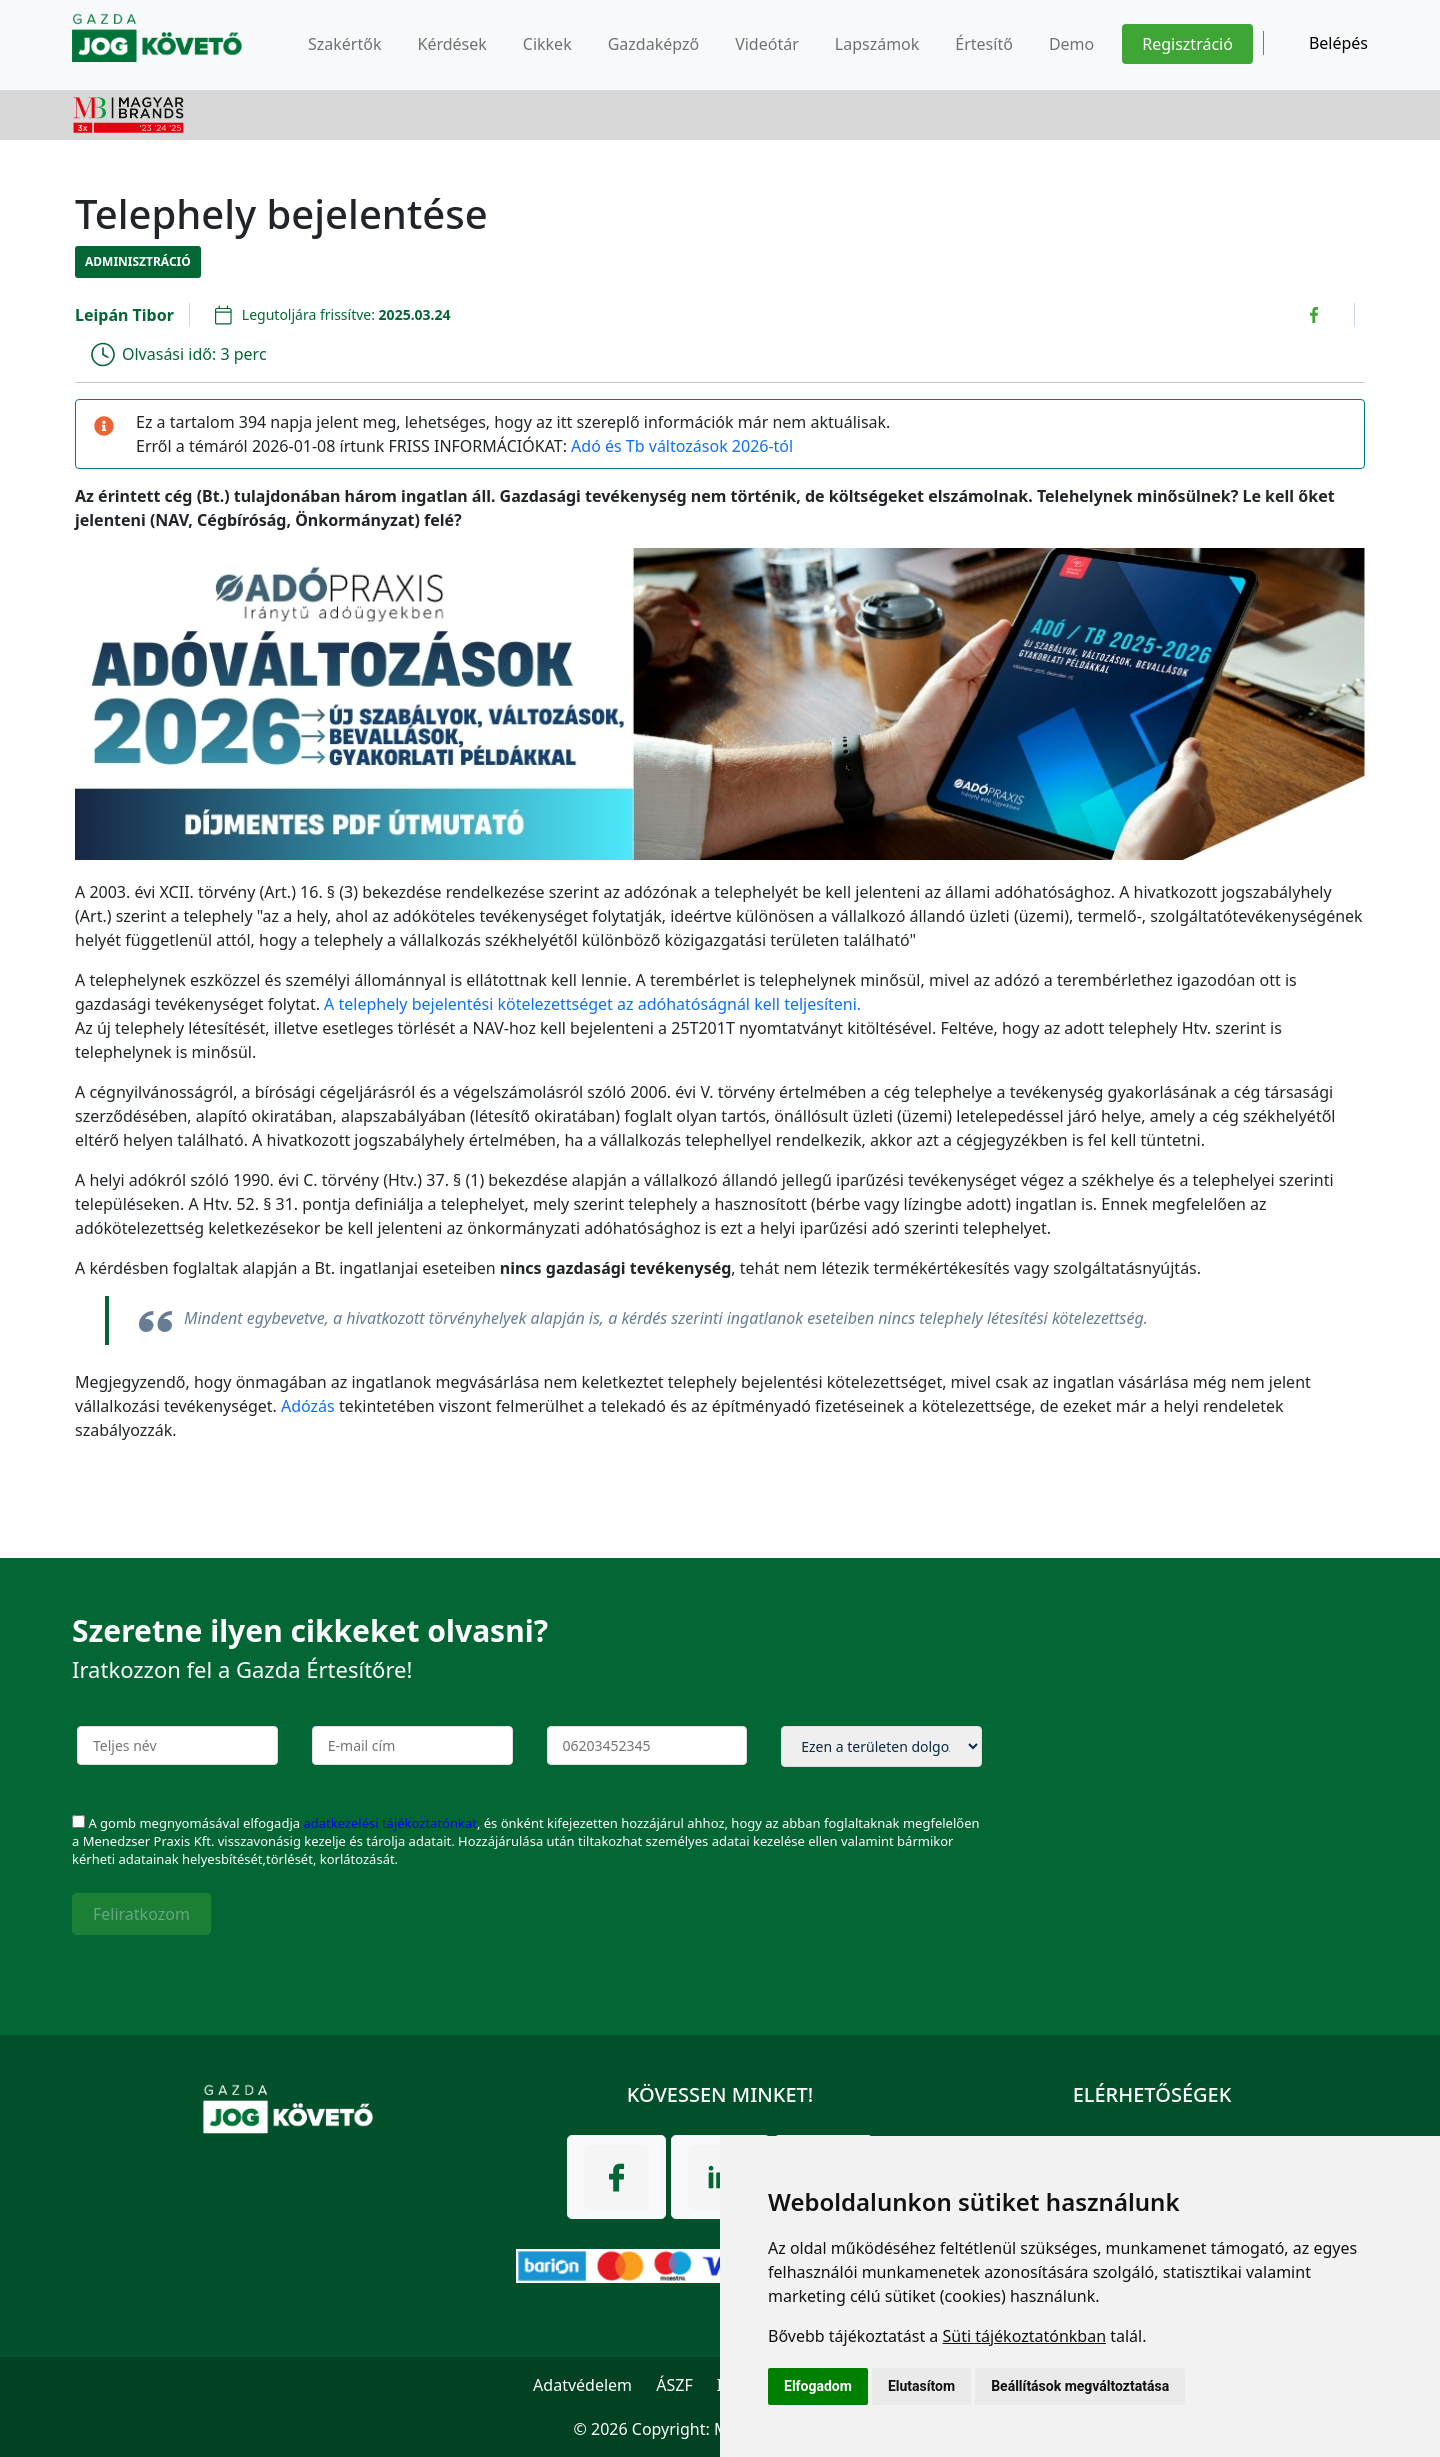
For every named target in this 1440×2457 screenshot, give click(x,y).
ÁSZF (674, 2385)
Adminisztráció (138, 261)
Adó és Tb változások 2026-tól (682, 446)
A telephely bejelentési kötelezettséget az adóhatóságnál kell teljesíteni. (592, 1004)
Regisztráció (1187, 44)
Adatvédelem (582, 2385)
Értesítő (984, 44)
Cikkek (547, 44)
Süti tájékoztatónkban (1024, 2336)
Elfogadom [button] (818, 2386)
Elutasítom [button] (921, 2386)
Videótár (767, 44)
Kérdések (451, 44)
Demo (1071, 44)
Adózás (308, 1406)
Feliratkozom (141, 1914)
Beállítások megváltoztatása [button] (1080, 2386)
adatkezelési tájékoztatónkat (389, 1823)
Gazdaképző (653, 44)
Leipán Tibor (124, 315)
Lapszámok (877, 44)
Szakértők (344, 44)
